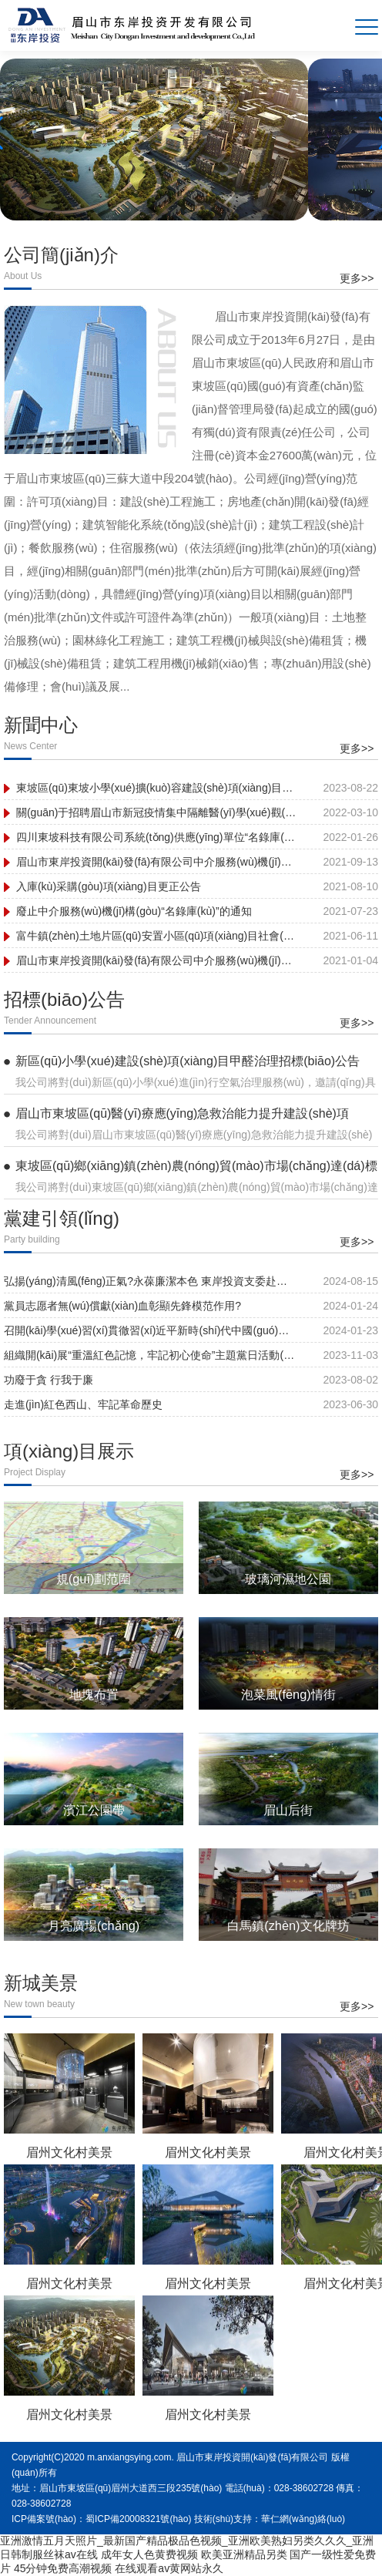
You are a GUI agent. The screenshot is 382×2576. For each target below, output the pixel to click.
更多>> (357, 278)
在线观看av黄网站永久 (169, 2568)
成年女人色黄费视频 (149, 2554)
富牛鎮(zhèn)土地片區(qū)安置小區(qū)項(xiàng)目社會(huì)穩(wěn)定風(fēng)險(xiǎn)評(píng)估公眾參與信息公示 (157, 936)
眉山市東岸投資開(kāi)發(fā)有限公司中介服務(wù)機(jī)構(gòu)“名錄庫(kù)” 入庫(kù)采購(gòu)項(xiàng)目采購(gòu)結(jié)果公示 (157, 862)
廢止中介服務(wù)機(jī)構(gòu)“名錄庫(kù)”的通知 (134, 911)
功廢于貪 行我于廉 (48, 1380)
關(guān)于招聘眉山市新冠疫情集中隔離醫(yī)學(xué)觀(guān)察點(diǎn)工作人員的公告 (157, 812)
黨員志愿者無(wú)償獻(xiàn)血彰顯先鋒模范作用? (122, 1306)
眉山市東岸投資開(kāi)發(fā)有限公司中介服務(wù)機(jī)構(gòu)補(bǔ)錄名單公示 (157, 960)
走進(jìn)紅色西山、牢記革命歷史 (83, 1404)
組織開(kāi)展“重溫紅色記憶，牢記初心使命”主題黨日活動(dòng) (150, 1355)
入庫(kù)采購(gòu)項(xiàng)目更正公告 (108, 886)
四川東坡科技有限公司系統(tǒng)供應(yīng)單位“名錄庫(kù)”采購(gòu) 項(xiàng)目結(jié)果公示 (157, 837)
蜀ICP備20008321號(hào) (138, 2519)
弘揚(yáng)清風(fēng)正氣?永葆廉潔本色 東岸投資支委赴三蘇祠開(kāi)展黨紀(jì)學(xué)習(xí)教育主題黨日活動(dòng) (150, 1281)
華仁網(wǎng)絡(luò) (303, 2519)
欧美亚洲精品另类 (244, 2554)
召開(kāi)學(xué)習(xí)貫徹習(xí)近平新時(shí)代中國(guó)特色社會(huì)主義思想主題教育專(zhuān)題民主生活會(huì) (150, 1330)
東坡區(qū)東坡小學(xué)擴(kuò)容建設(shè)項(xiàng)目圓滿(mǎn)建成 (157, 788)
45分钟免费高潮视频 (63, 2568)
